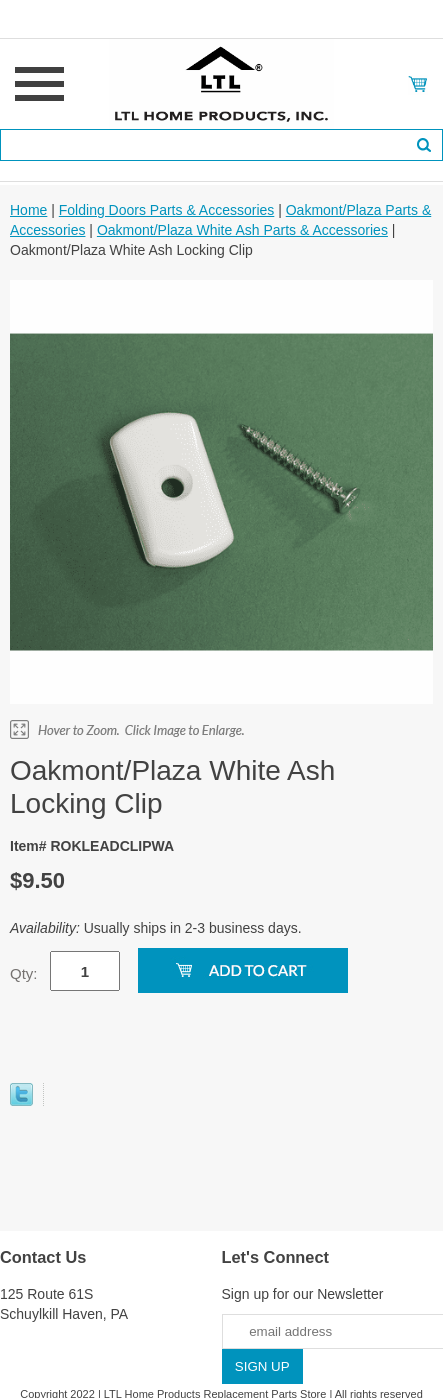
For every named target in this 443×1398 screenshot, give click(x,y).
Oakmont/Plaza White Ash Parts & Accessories (242, 230)
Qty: (24, 973)
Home (28, 210)
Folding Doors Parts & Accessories (167, 210)
